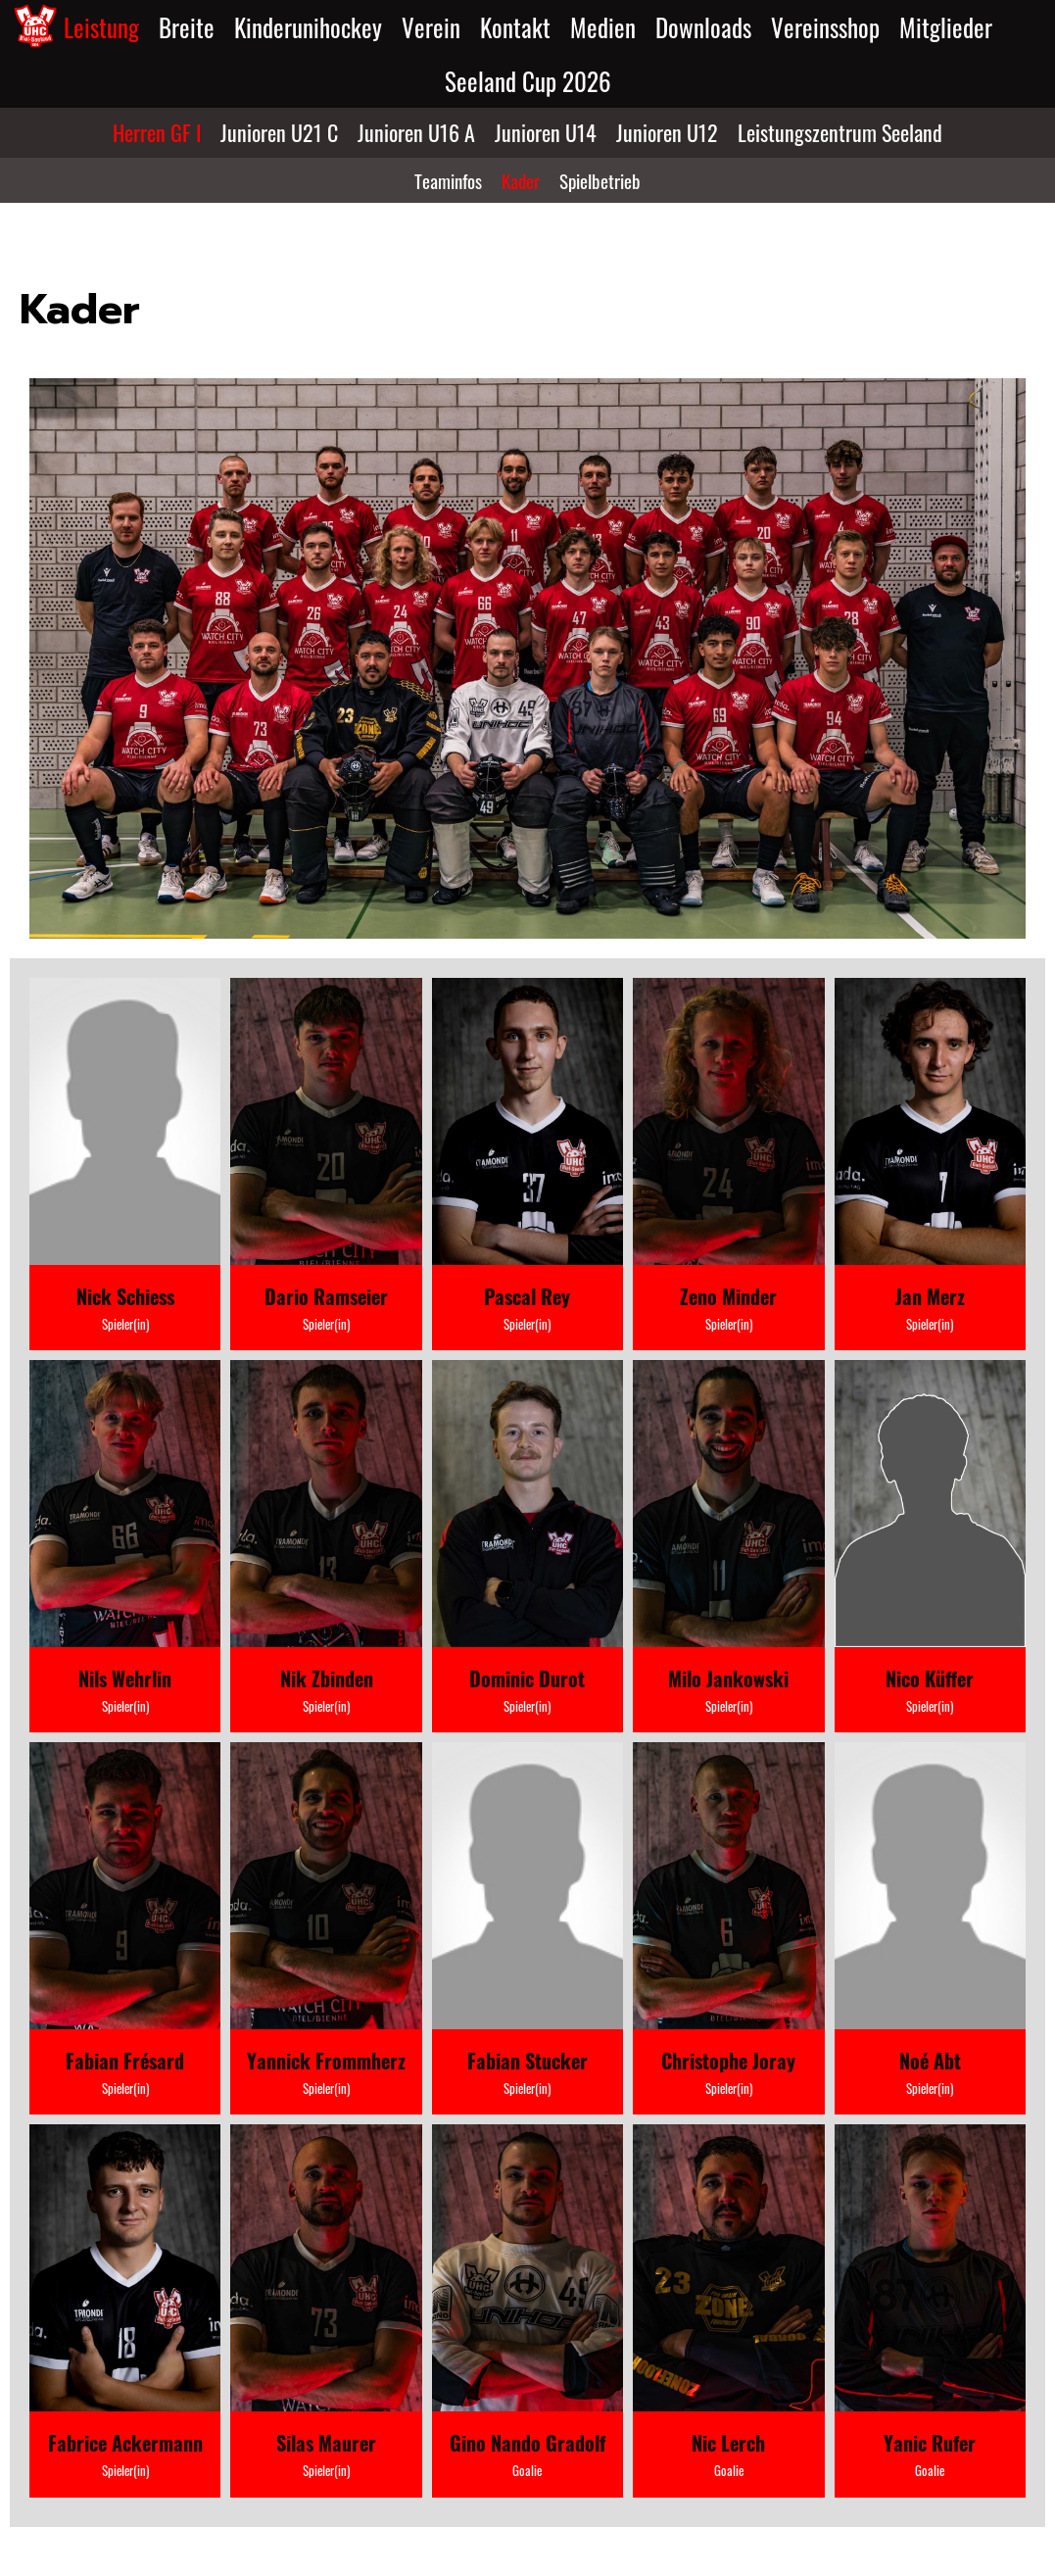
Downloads (703, 27)
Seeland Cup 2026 (528, 81)
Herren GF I (157, 132)
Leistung (101, 27)
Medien (603, 27)
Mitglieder (945, 27)
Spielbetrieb (600, 180)
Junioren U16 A (416, 132)
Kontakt (515, 27)
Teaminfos (448, 180)
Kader (521, 180)
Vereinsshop (825, 27)
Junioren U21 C (279, 132)
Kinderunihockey (308, 27)
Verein (431, 27)
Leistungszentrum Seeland (840, 132)
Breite (187, 27)
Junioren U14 (546, 132)
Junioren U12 (667, 132)
